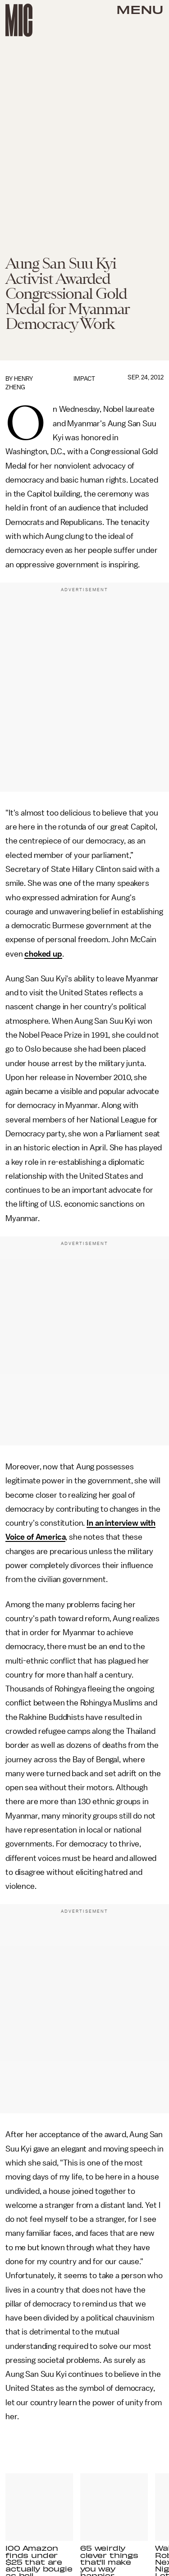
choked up (43, 954)
